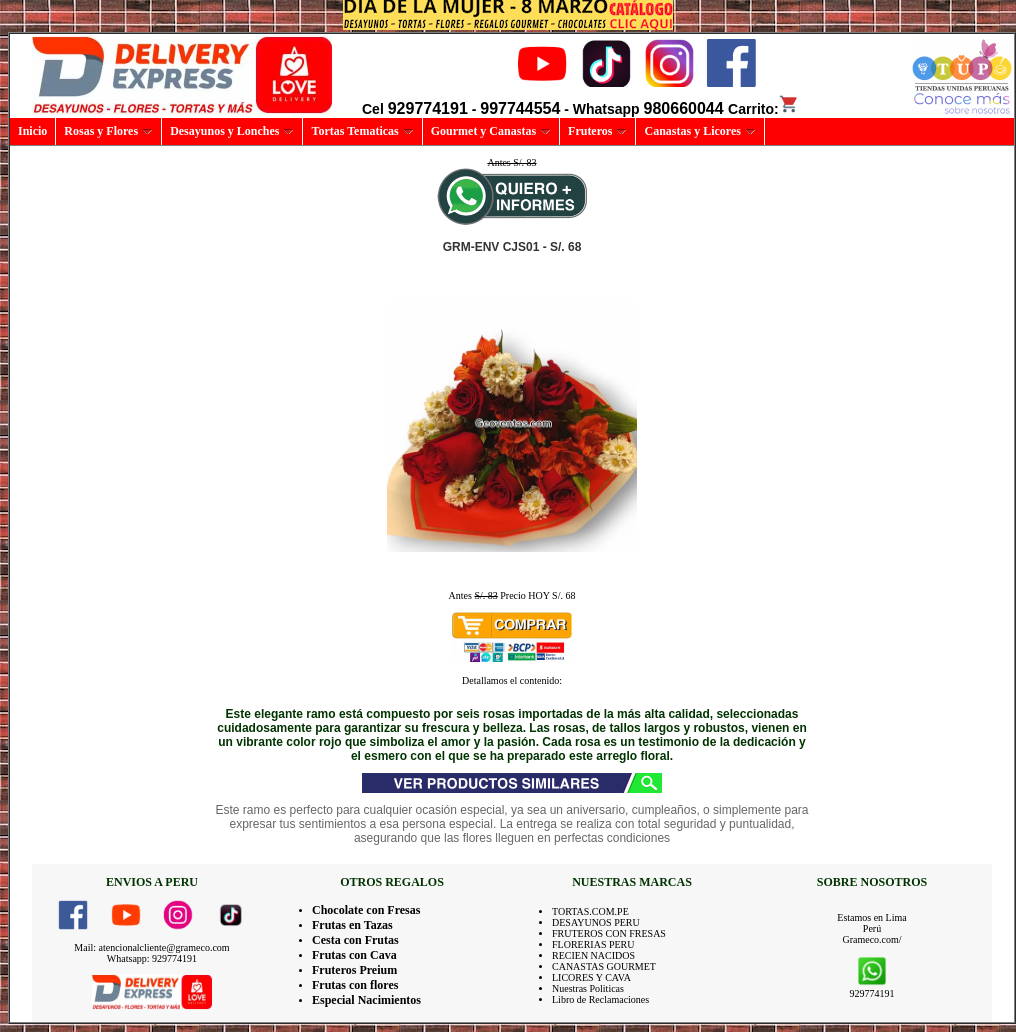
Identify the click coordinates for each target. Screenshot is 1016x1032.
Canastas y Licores (699, 131)
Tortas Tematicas (362, 131)
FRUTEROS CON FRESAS (609, 933)
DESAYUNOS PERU (596, 922)
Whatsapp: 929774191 (152, 958)
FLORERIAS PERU (593, 944)
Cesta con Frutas (355, 940)
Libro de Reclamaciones (600, 999)
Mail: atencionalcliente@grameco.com (151, 947)
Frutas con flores (355, 985)
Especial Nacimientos (366, 1000)
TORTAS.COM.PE (590, 911)
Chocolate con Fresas (366, 910)
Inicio (32, 131)
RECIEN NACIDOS (593, 955)
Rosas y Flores (108, 131)
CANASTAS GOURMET (604, 966)
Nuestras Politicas (588, 988)
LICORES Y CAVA (591, 977)
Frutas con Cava (354, 955)
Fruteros (597, 131)
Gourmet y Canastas (491, 131)
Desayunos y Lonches (232, 131)
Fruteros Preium (354, 970)
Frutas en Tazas (352, 925)
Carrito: (763, 109)
